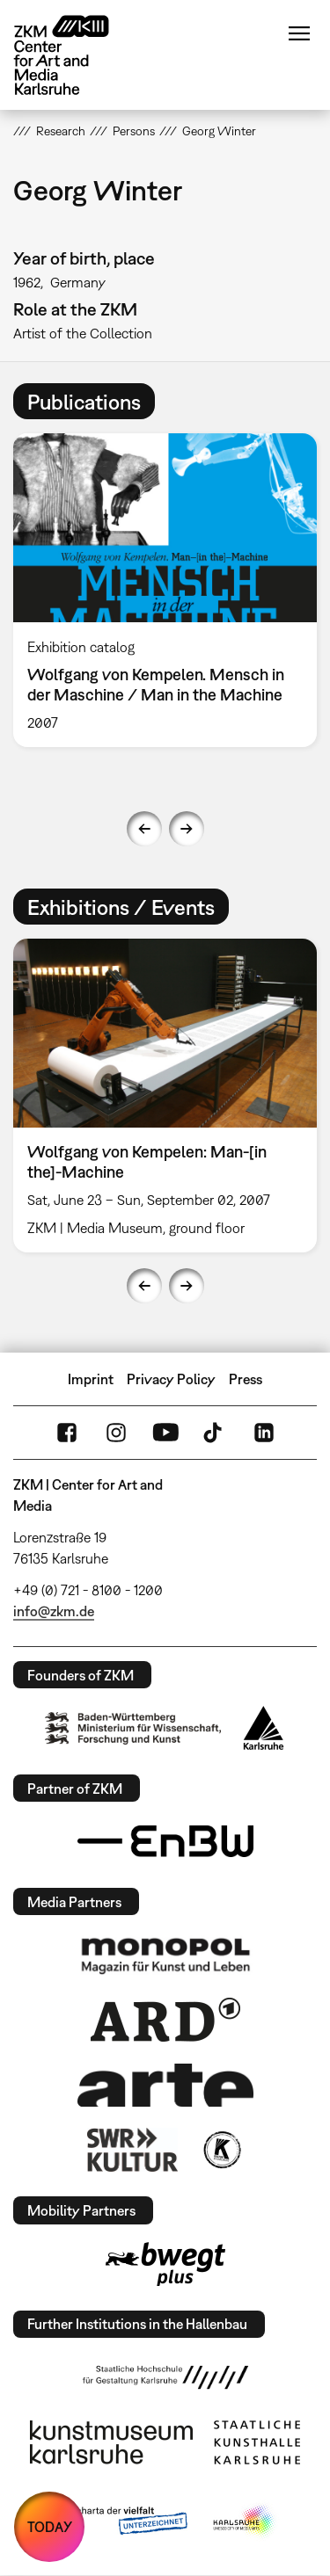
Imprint (91, 1379)
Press (245, 1379)
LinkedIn (264, 1432)
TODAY (49, 2527)
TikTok (214, 1432)
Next (186, 828)
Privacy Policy (171, 1379)
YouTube (165, 1432)
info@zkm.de (53, 1611)
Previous (144, 828)
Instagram (116, 1432)
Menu (299, 33)
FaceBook (66, 1432)
